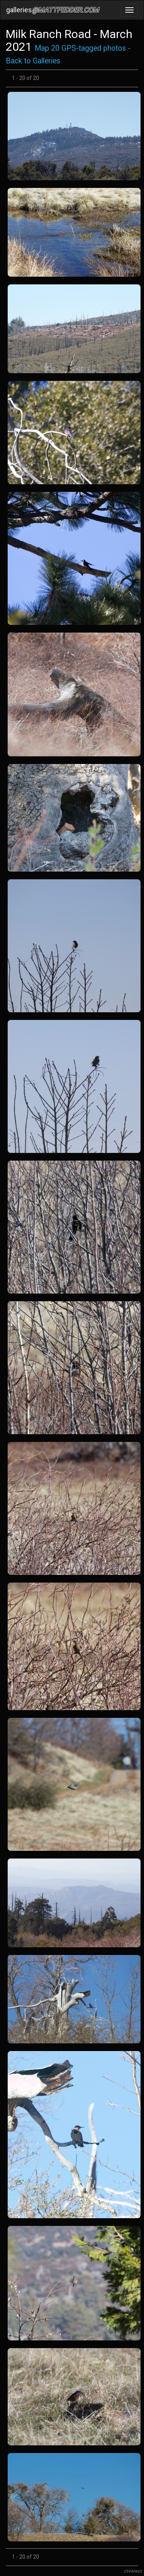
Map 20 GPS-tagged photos (80, 48)
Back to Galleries (33, 60)
